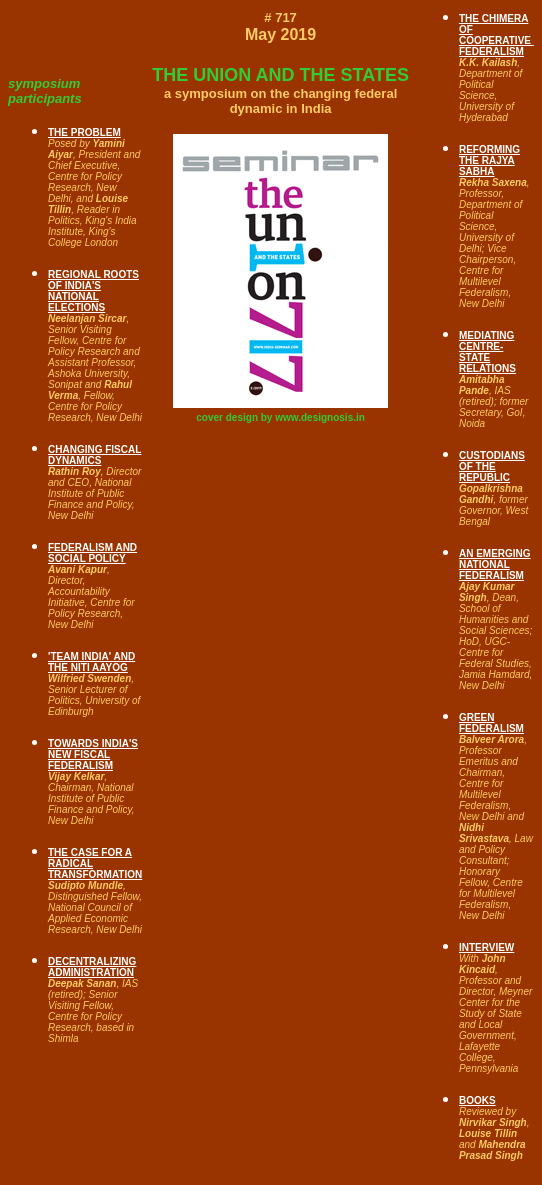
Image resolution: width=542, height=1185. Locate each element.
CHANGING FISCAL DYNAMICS (94, 455)
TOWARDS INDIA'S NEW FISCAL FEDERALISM (93, 754)
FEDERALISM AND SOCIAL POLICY (92, 553)
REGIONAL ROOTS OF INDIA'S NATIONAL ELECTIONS (93, 291)
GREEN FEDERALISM (491, 723)
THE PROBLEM (84, 132)
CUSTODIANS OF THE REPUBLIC (492, 466)
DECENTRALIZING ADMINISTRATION (92, 967)
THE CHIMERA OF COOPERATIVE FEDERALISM (496, 35)
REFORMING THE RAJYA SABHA (489, 160)
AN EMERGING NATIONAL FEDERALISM (495, 564)
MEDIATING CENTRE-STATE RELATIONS (487, 352)
